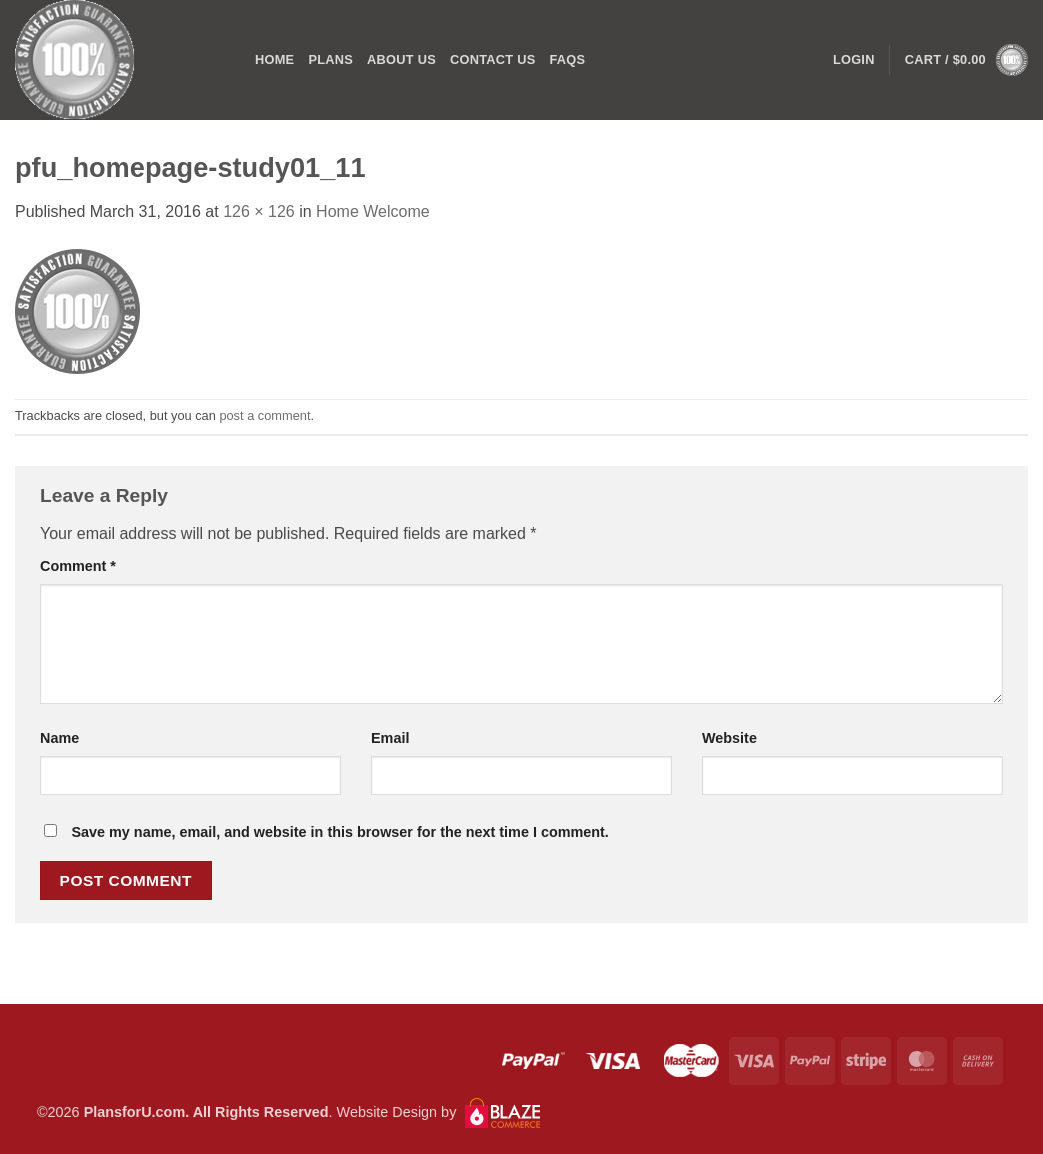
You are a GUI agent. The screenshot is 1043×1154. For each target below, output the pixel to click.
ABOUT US (401, 59)
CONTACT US (493, 59)
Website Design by (438, 1112)
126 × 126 (259, 211)
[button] (966, 60)
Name (59, 738)
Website (729, 738)
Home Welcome (373, 211)
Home (274, 59)
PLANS (330, 59)
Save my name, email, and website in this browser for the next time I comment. (339, 832)
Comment (78, 566)
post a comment (264, 415)
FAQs (567, 59)
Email (390, 738)
